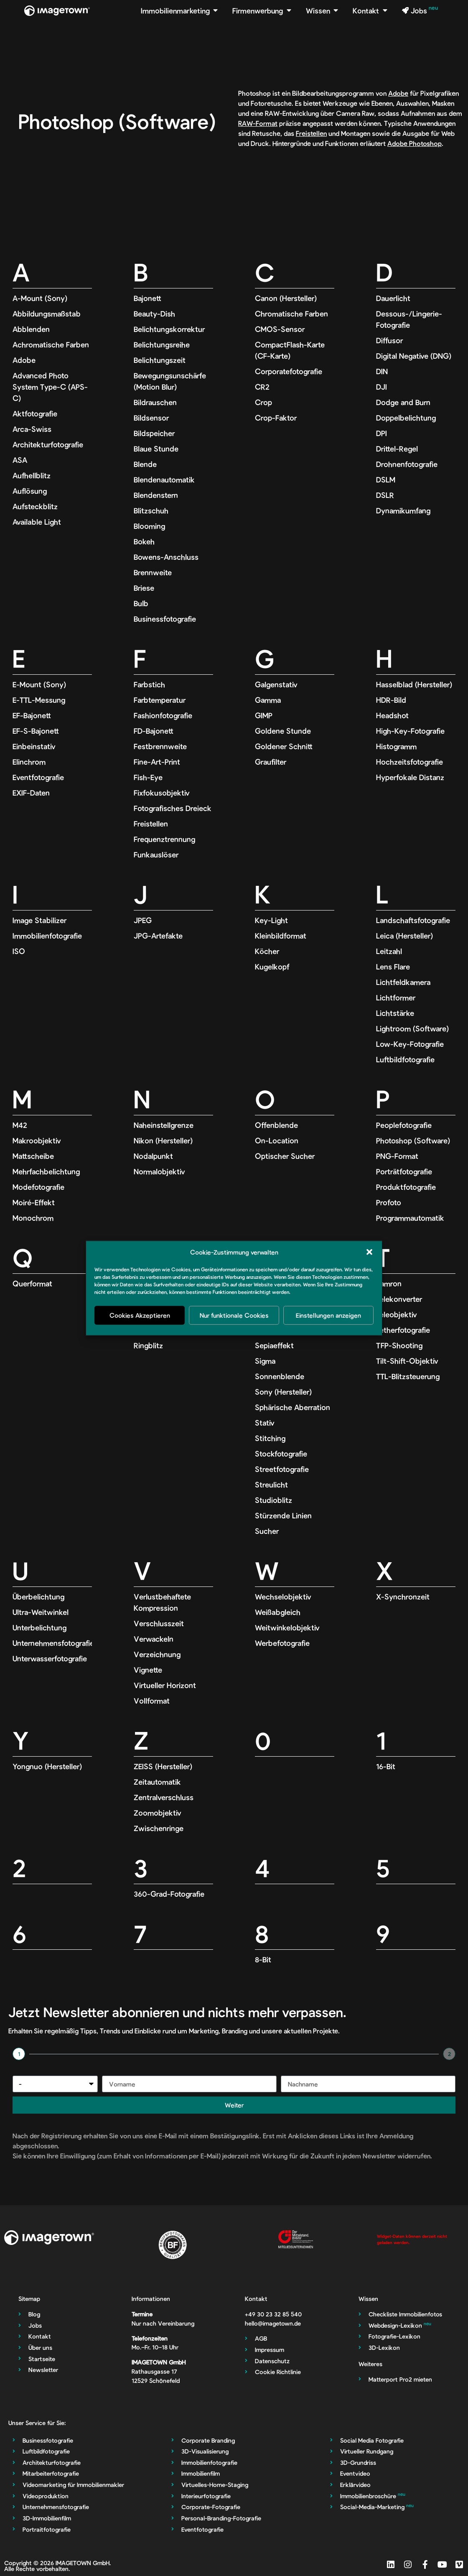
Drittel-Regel (397, 448)
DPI (381, 433)
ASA (20, 459)
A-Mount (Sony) (40, 298)
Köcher (267, 951)
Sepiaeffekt (274, 1345)
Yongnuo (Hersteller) (47, 1766)
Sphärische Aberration (292, 1407)
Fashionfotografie (163, 715)
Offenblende (276, 1125)
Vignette (148, 1669)
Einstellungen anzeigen (328, 1315)
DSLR (385, 495)
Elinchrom (29, 761)
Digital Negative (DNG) (413, 355)
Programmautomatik (410, 1217)
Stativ (265, 1422)
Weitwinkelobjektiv (287, 1627)
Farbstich (149, 684)
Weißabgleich (277, 1612)
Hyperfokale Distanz (410, 777)
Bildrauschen (155, 402)
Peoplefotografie (404, 1125)
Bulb (141, 603)
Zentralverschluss (163, 1797)
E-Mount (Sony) (39, 684)
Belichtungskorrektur (169, 329)
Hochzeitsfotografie (409, 761)
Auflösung (30, 490)
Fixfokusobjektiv (162, 792)
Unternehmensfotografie (53, 1643)
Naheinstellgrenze (163, 1125)
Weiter (234, 2105)
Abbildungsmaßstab (47, 313)
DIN (382, 371)
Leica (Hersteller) (404, 935)
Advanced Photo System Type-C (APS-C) (50, 387)
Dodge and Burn (403, 402)
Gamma (268, 699)
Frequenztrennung (164, 839)
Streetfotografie (282, 1469)
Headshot (392, 715)
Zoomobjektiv (157, 1812)
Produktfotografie (406, 1186)
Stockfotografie (281, 1453)
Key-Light (271, 920)
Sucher (267, 1530)
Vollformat (152, 1700)
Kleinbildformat (280, 935)
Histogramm (396, 746)
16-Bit (385, 1766)
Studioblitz (273, 1500)
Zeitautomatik (157, 1781)
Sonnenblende (279, 1376)
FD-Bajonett (153, 730)
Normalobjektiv (159, 1171)
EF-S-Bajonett (36, 730)
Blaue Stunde (156, 448)
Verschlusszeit (159, 1623)
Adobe (398, 93)
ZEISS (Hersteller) (163, 1766)
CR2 (262, 386)
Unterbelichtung (39, 1627)
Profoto (388, 1202)
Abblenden (31, 329)
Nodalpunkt (153, 1155)
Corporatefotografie (288, 371)
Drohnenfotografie (406, 464)
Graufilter (270, 761)
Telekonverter (399, 1298)
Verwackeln (153, 1638)
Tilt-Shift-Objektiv (407, 1360)
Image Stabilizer (39, 920)
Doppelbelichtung (406, 417)
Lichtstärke (395, 1013)
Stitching (270, 1438)
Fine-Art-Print (157, 761)
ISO (19, 951)
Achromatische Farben (51, 344)
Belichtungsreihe (162, 344)
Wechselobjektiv (283, 1596)
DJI (381, 386)
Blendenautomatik (164, 479)
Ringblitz (148, 1345)
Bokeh (144, 541)
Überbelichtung (38, 1596)
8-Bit (263, 1959)
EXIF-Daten (31, 792)
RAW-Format (257, 123)
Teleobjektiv (396, 1314)
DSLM (385, 479)
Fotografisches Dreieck (172, 808)
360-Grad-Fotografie (169, 1893)
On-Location (276, 1140)
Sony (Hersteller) (283, 1391)
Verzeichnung (157, 1654)
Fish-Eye (148, 777)
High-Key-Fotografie (410, 730)
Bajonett (147, 298)
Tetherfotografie (403, 1329)
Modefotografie (38, 1186)
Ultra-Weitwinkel (41, 1612)
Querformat (32, 1283)
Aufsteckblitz (35, 506)
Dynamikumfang (403, 510)
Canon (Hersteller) (286, 298)
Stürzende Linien (283, 1515)
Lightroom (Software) (412, 1028)
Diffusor (389, 340)
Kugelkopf (272, 966)
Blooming (149, 526)
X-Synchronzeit (403, 1596)
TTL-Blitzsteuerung (408, 1376)
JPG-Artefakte (158, 935)
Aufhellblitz (32, 475)
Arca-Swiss (32, 429)
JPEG (143, 920)
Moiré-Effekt (34, 1202)
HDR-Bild (391, 699)
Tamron (389, 1283)
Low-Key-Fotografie (410, 1043)
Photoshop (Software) (413, 1140)
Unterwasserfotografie (50, 1658)
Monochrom (33, 1217)
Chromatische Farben (291, 313)
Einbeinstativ (34, 746)
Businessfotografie (165, 618)
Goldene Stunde (283, 730)
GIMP (263, 715)
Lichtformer (395, 997)
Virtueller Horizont (165, 1685)
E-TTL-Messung (39, 699)
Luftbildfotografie (405, 1059)
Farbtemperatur (160, 699)
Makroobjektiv (37, 1140)
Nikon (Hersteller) (163, 1140)
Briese (144, 587)
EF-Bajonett (32, 715)
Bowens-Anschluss (166, 556)
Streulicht (271, 1484)
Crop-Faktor (276, 417)
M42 (20, 1125)
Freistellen (311, 133)
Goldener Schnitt (284, 746)
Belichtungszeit (160, 360)
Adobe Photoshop (414, 143)
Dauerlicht (393, 298)
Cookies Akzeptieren (139, 1315)
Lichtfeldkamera (403, 982)
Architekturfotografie (48, 444)
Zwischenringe (158, 1828)
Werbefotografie (282, 1643)
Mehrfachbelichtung (46, 1171)
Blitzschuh (151, 510)
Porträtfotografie (404, 1171)
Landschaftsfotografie (413, 920)
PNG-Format (397, 1155)
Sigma (265, 1360)
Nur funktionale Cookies (234, 1315)
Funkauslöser (156, 854)
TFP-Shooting (399, 1345)
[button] (369, 1252)
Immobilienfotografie (47, 935)
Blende (145, 464)
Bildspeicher (154, 433)
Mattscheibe (33, 1155)
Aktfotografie (35, 413)
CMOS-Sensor (280, 329)
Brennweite (153, 572)
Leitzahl (389, 951)
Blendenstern (156, 495)
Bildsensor (151, 417)
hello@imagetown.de (273, 2323)
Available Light (37, 521)
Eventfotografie (38, 777)
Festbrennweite (160, 746)
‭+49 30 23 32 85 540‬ (273, 2314)
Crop (263, 402)
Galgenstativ (276, 684)
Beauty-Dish (154, 313)
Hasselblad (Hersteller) (414, 684)
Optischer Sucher (285, 1155)
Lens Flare (393, 966)
